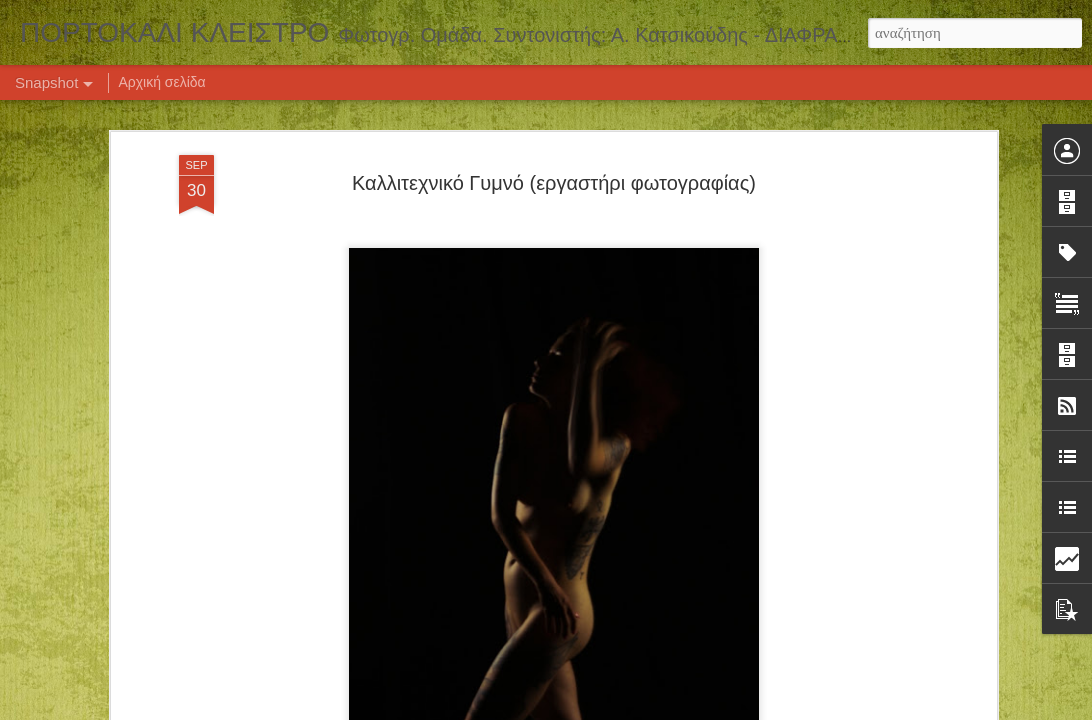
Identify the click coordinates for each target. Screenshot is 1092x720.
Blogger (646, 709)
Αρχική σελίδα (161, 82)
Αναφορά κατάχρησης (724, 709)
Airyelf (572, 709)
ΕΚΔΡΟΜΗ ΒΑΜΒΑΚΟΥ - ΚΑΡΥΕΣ (146, 628)
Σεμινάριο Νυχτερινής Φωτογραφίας (638, 626)
